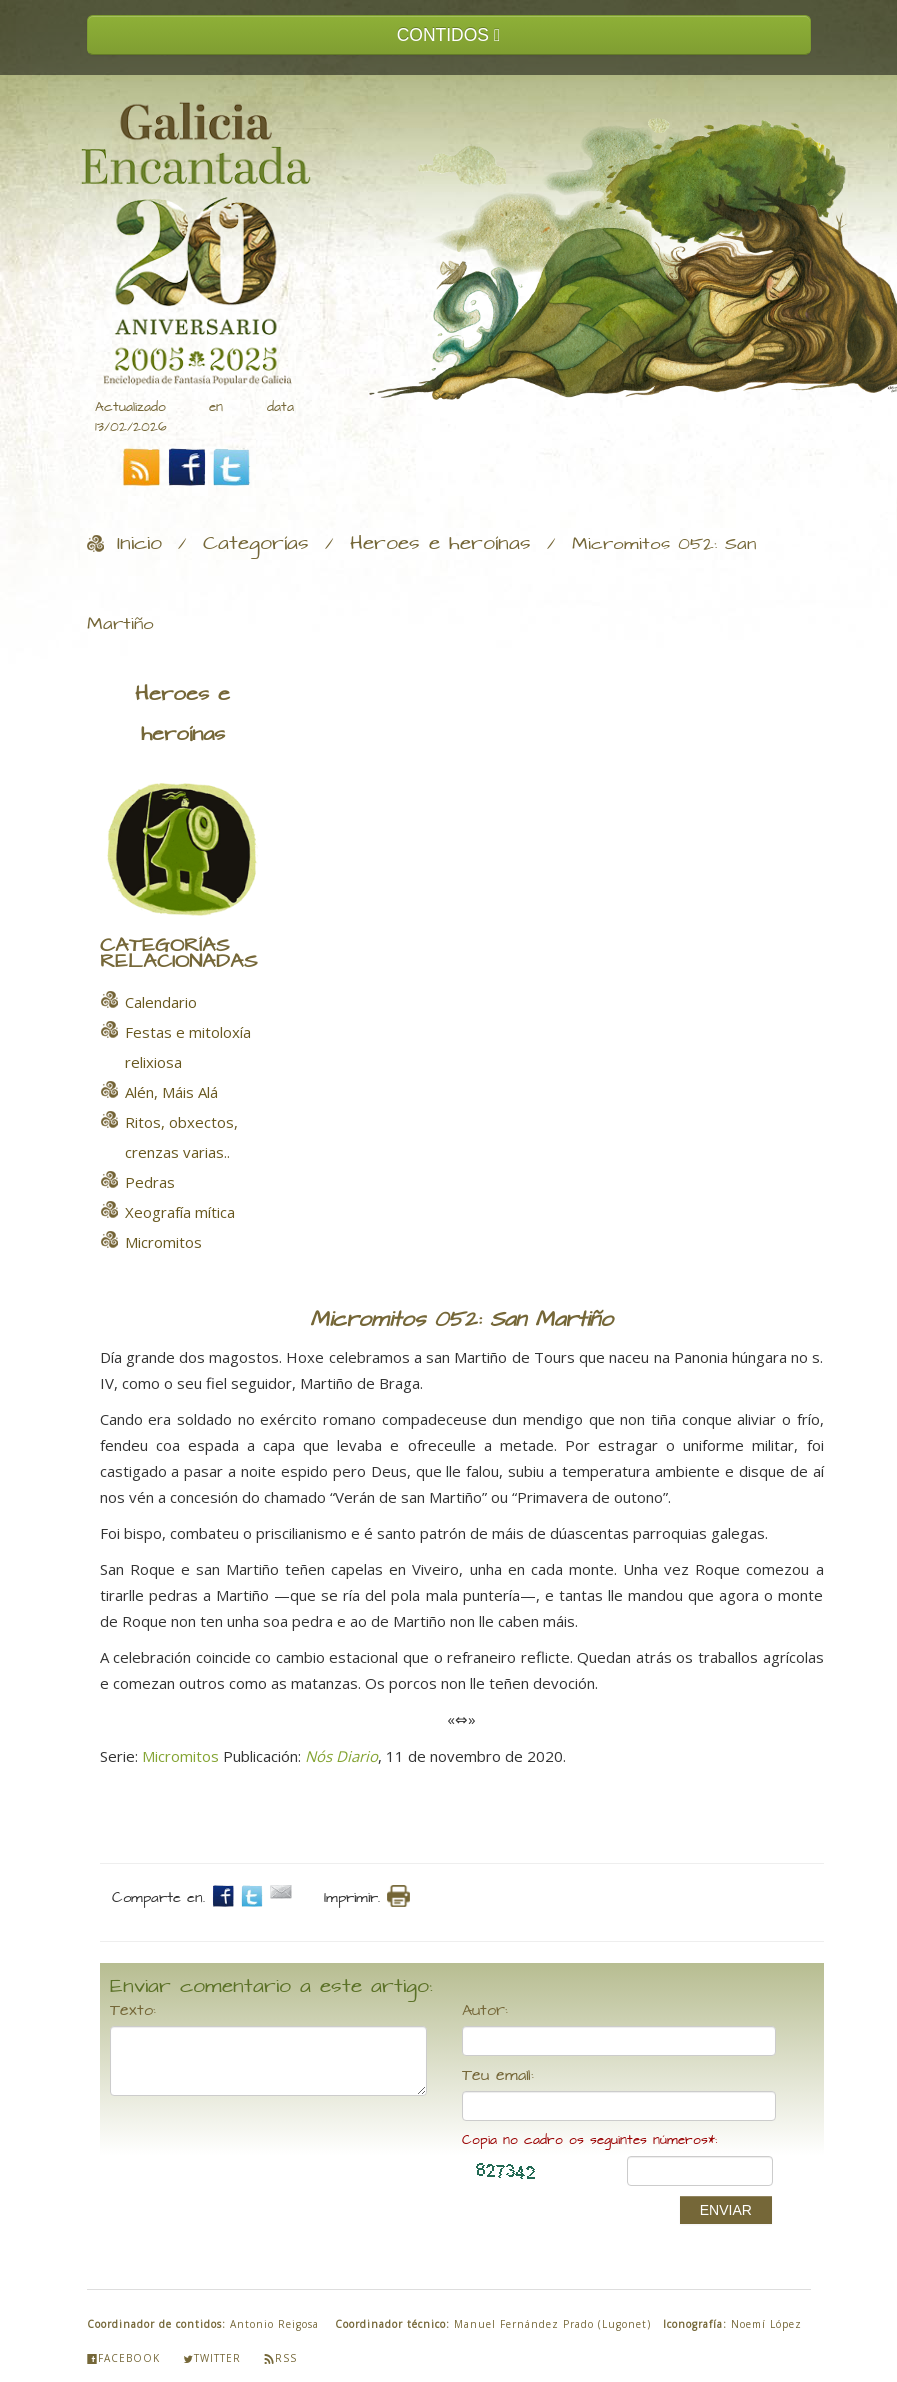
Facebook (123, 2358)
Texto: (133, 2011)
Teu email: (498, 2076)
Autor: (485, 2011)
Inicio (139, 544)
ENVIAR (726, 2210)
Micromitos (180, 1756)
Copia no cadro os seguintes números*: (589, 2140)
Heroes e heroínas (440, 544)
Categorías (256, 544)
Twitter (212, 2358)
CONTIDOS (449, 35)
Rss (280, 2358)
